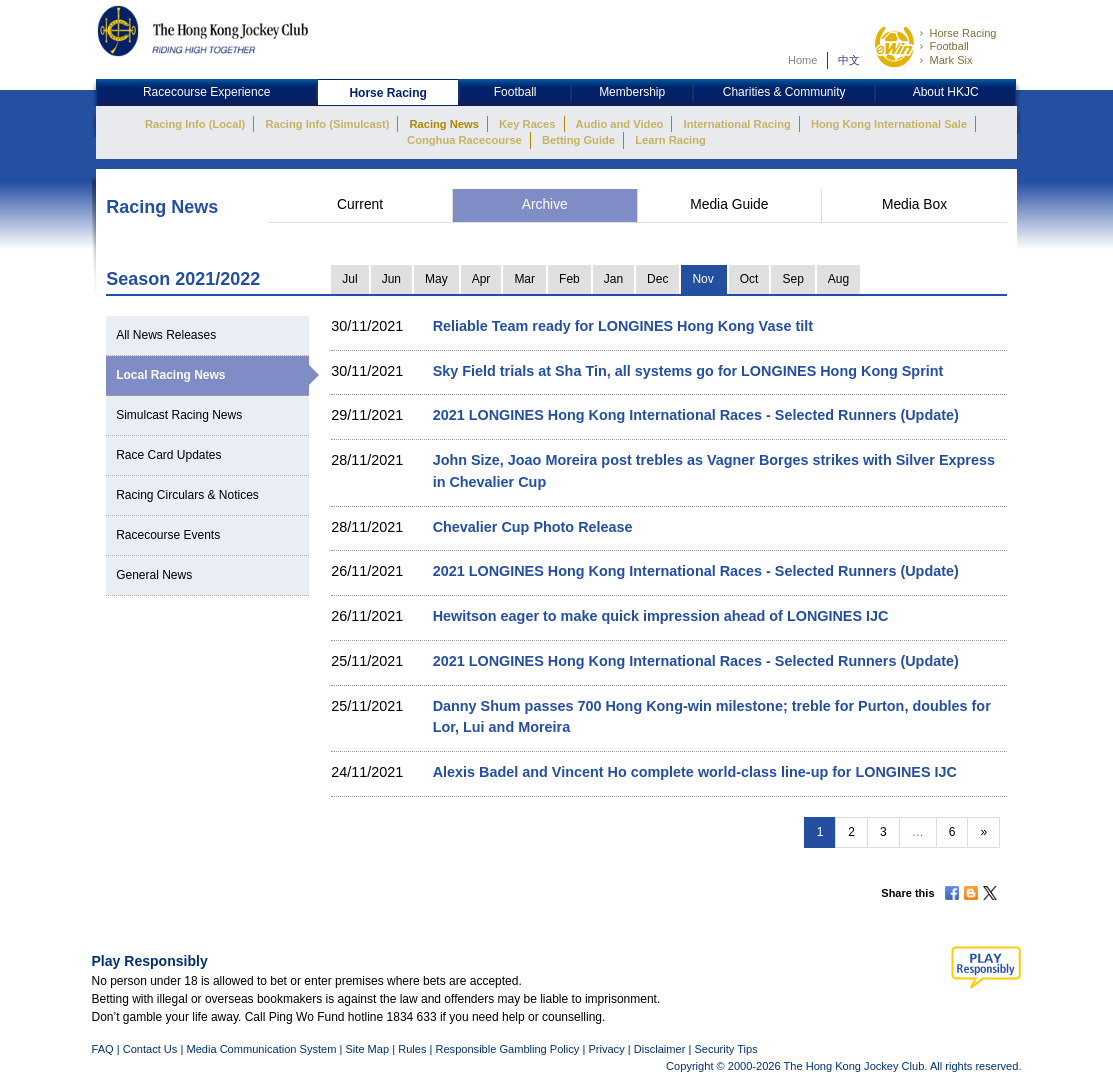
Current (360, 204)
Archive (545, 204)
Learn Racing (670, 140)
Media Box (914, 204)
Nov (702, 279)
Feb (569, 279)
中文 (849, 60)
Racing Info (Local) (195, 124)
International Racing (737, 124)
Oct (749, 279)
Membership (632, 92)
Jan (613, 279)
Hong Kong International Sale (889, 124)
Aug (838, 279)
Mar (524, 279)
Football (948, 46)
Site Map (367, 1049)
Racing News (443, 124)
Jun (391, 279)
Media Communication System (261, 1049)
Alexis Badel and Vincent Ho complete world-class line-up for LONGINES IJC (695, 772)
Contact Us (150, 1049)
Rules (413, 1049)
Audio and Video (620, 124)
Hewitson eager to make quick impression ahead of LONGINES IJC (661, 616)
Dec (657, 279)
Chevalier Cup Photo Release (533, 527)
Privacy (606, 1049)
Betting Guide (578, 140)
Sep (792, 279)
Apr (481, 279)
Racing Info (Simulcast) (327, 124)
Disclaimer (660, 1049)
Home (803, 60)
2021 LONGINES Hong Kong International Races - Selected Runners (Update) (696, 415)
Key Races (527, 124)
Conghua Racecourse (464, 140)
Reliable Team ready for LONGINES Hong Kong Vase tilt (623, 326)
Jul (349, 279)
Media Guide (729, 204)
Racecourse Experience (206, 92)
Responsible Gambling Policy (507, 1049)
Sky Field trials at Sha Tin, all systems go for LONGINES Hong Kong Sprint (688, 371)
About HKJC (946, 92)
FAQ (103, 1049)
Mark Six (950, 60)
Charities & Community (784, 92)
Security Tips (725, 1049)
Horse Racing (962, 33)
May (436, 279)
